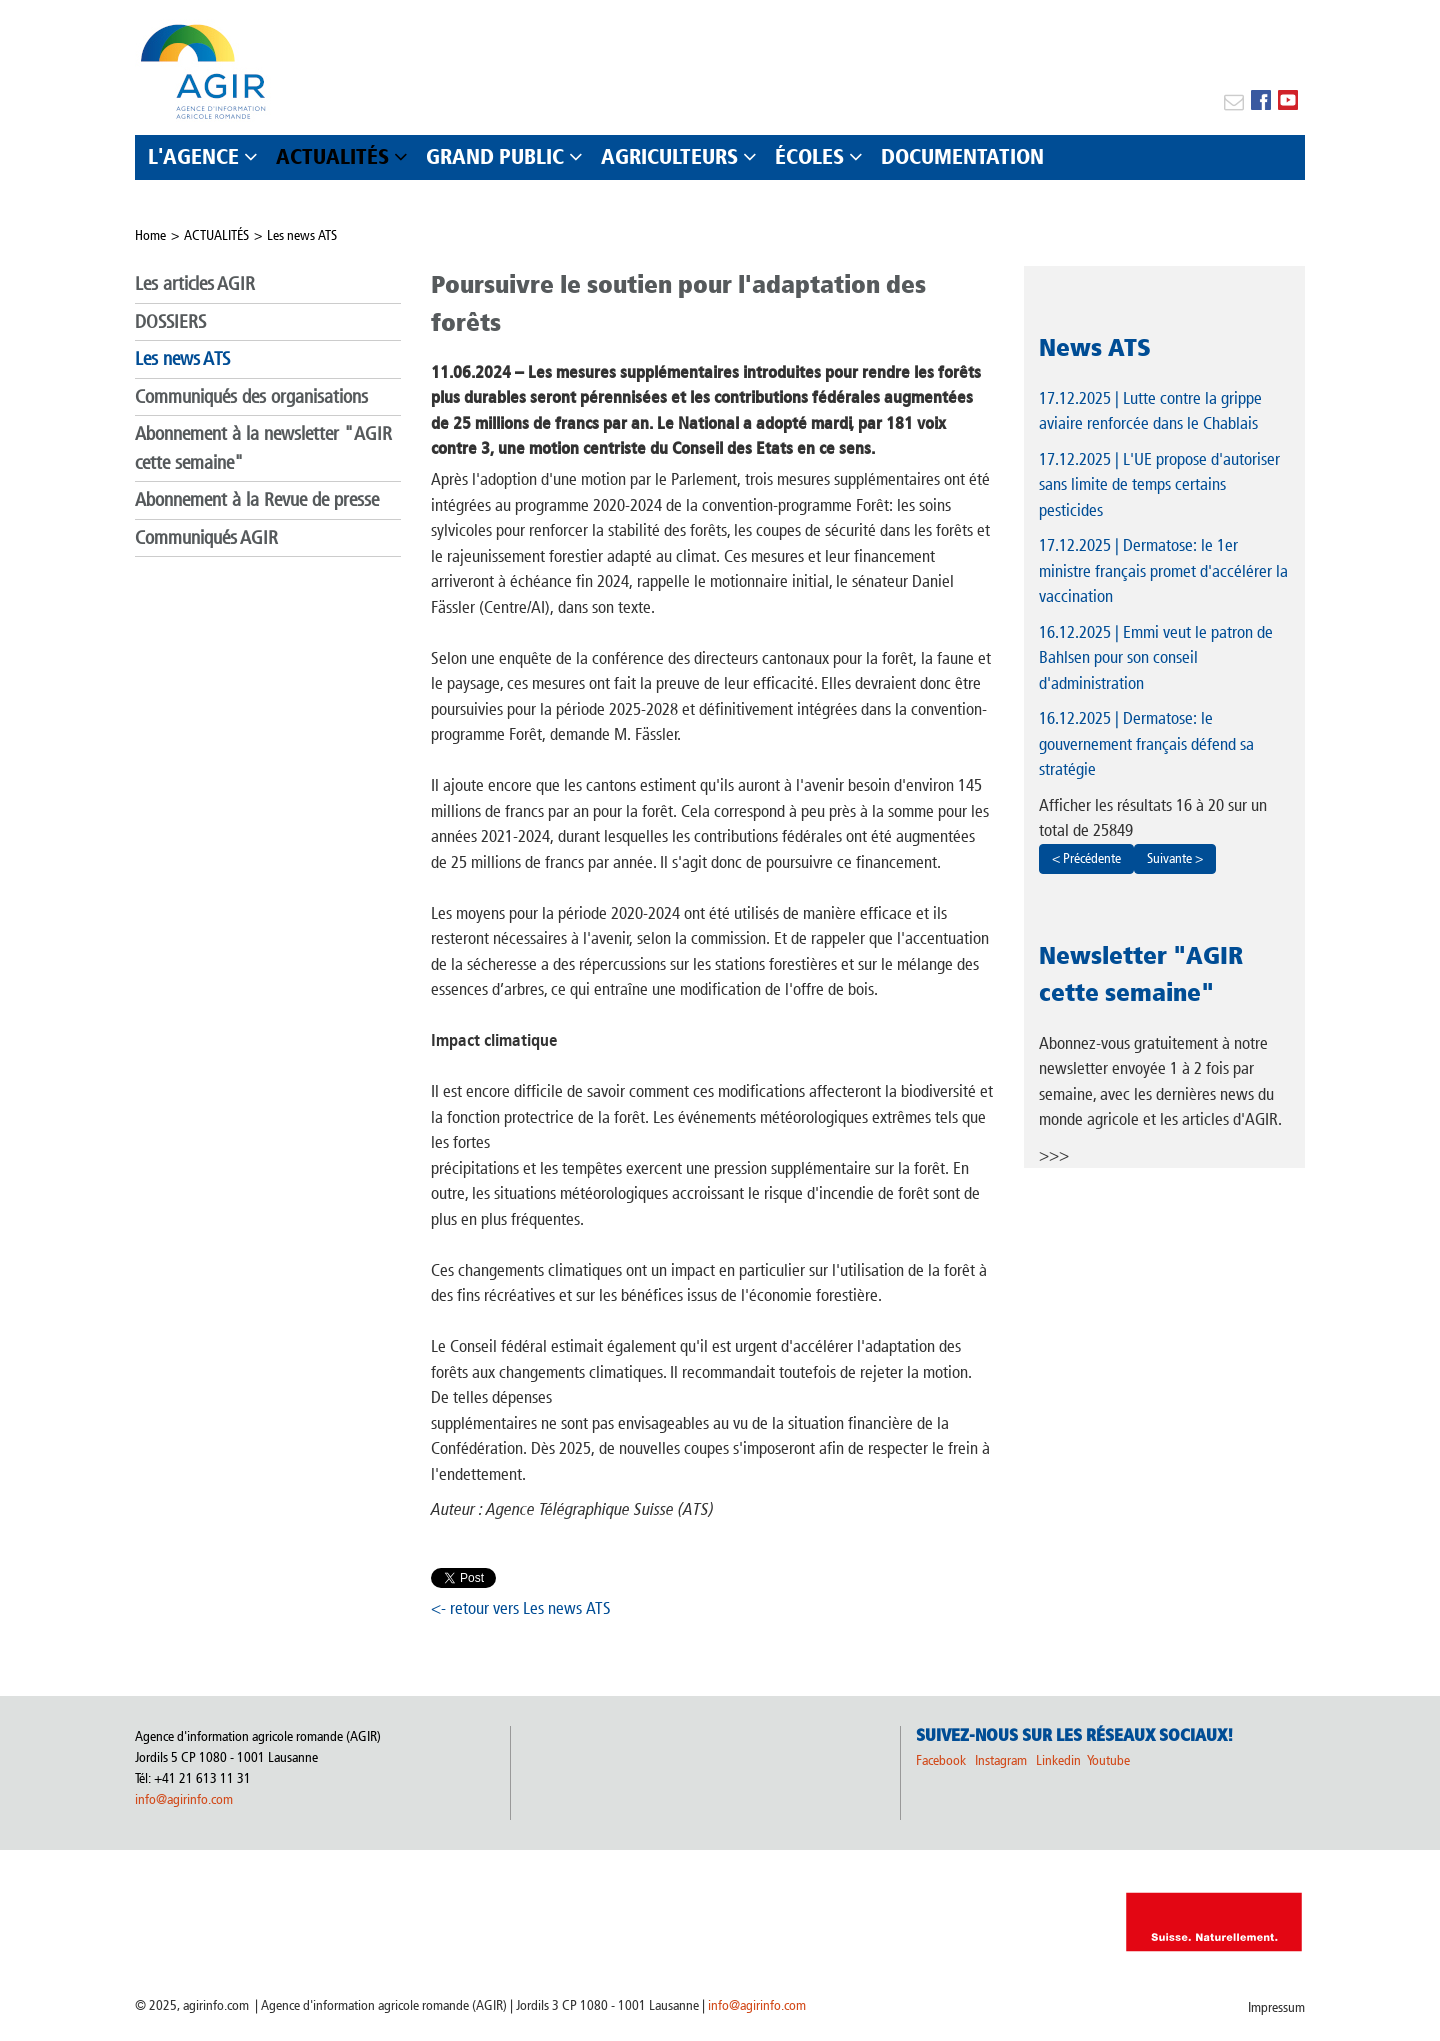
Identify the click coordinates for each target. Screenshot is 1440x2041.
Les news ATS (302, 235)
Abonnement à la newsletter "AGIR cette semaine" (263, 448)
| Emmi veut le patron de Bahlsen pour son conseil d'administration (1156, 657)
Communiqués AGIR (206, 537)
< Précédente (1086, 858)
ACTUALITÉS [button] (332, 156)
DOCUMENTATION (962, 156)
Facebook (941, 1760)
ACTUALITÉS (216, 235)
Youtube (1108, 1760)
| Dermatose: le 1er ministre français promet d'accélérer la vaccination (1163, 570)
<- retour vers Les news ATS (521, 1608)
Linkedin (1060, 1760)
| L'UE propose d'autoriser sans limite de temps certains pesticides (1159, 484)
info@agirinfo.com (184, 1799)
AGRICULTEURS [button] (669, 156)
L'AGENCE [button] (193, 156)
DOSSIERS (170, 321)
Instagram (1001, 1760)
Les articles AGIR (195, 283)
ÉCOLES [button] (809, 156)
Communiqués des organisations (251, 396)
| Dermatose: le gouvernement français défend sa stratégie (1146, 743)
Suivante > (1175, 858)
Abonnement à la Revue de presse (257, 499)
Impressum (1276, 2007)
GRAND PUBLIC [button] (495, 156)
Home (150, 235)
